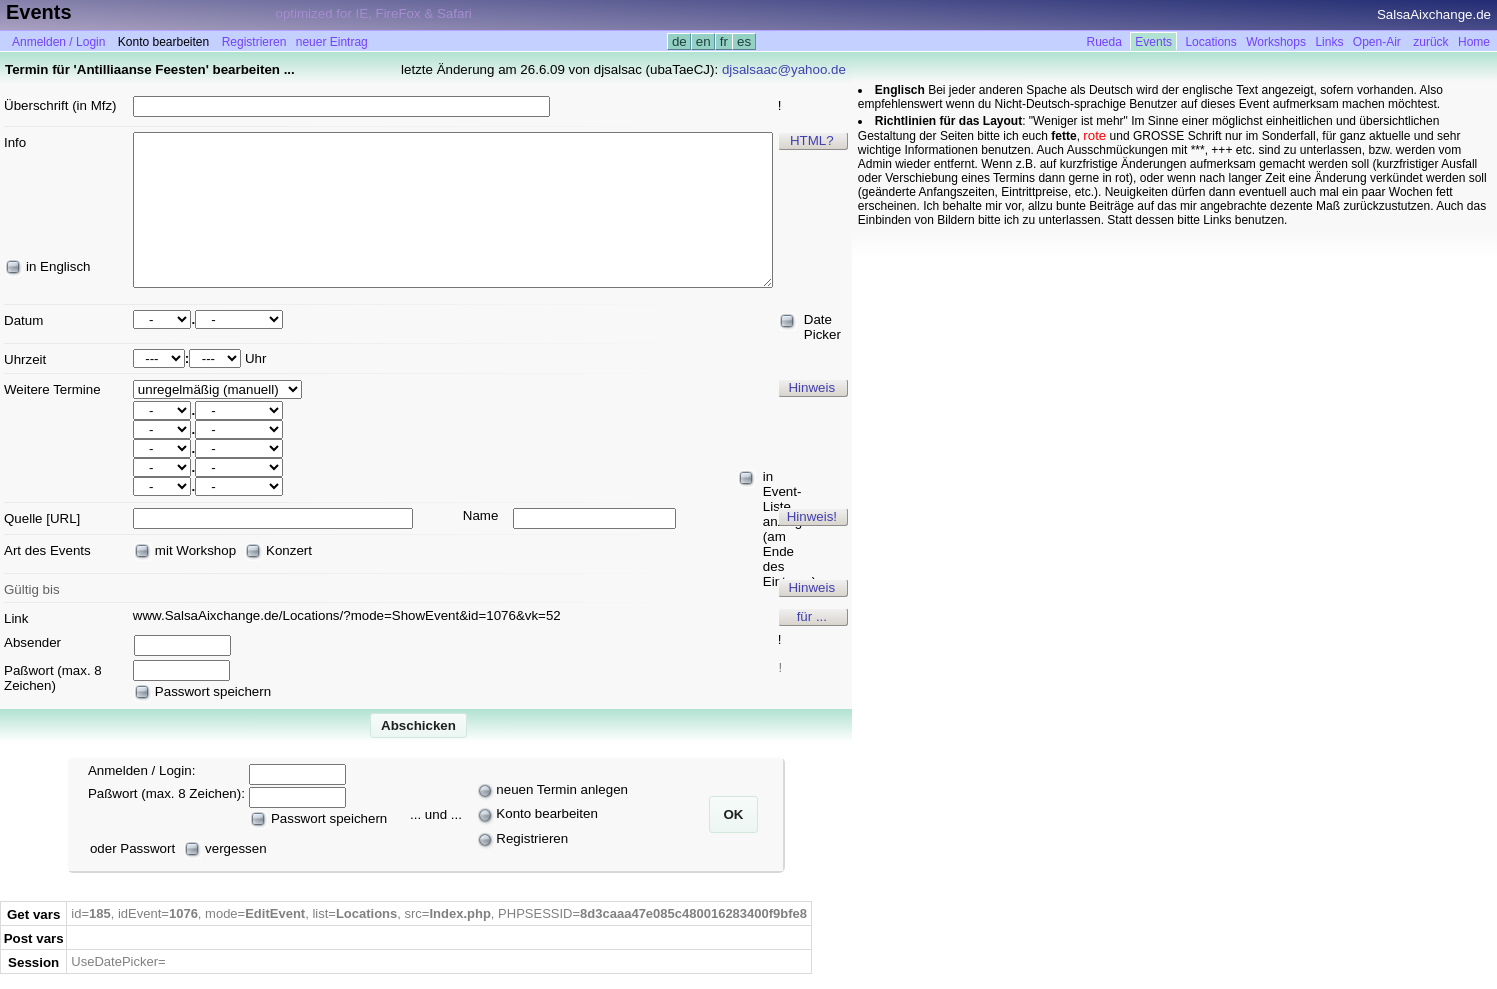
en (703, 41)
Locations (1210, 42)
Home (1474, 42)
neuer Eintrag (332, 42)
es (743, 41)
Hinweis (811, 387)
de (679, 41)
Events (1153, 42)
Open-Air (1377, 42)
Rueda (1104, 42)
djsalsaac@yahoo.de (784, 69)
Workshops (1276, 42)
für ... (812, 616)
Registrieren (254, 42)
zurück (1430, 42)
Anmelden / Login (58, 42)
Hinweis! (812, 516)
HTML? (812, 140)
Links (1329, 42)
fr (724, 41)
